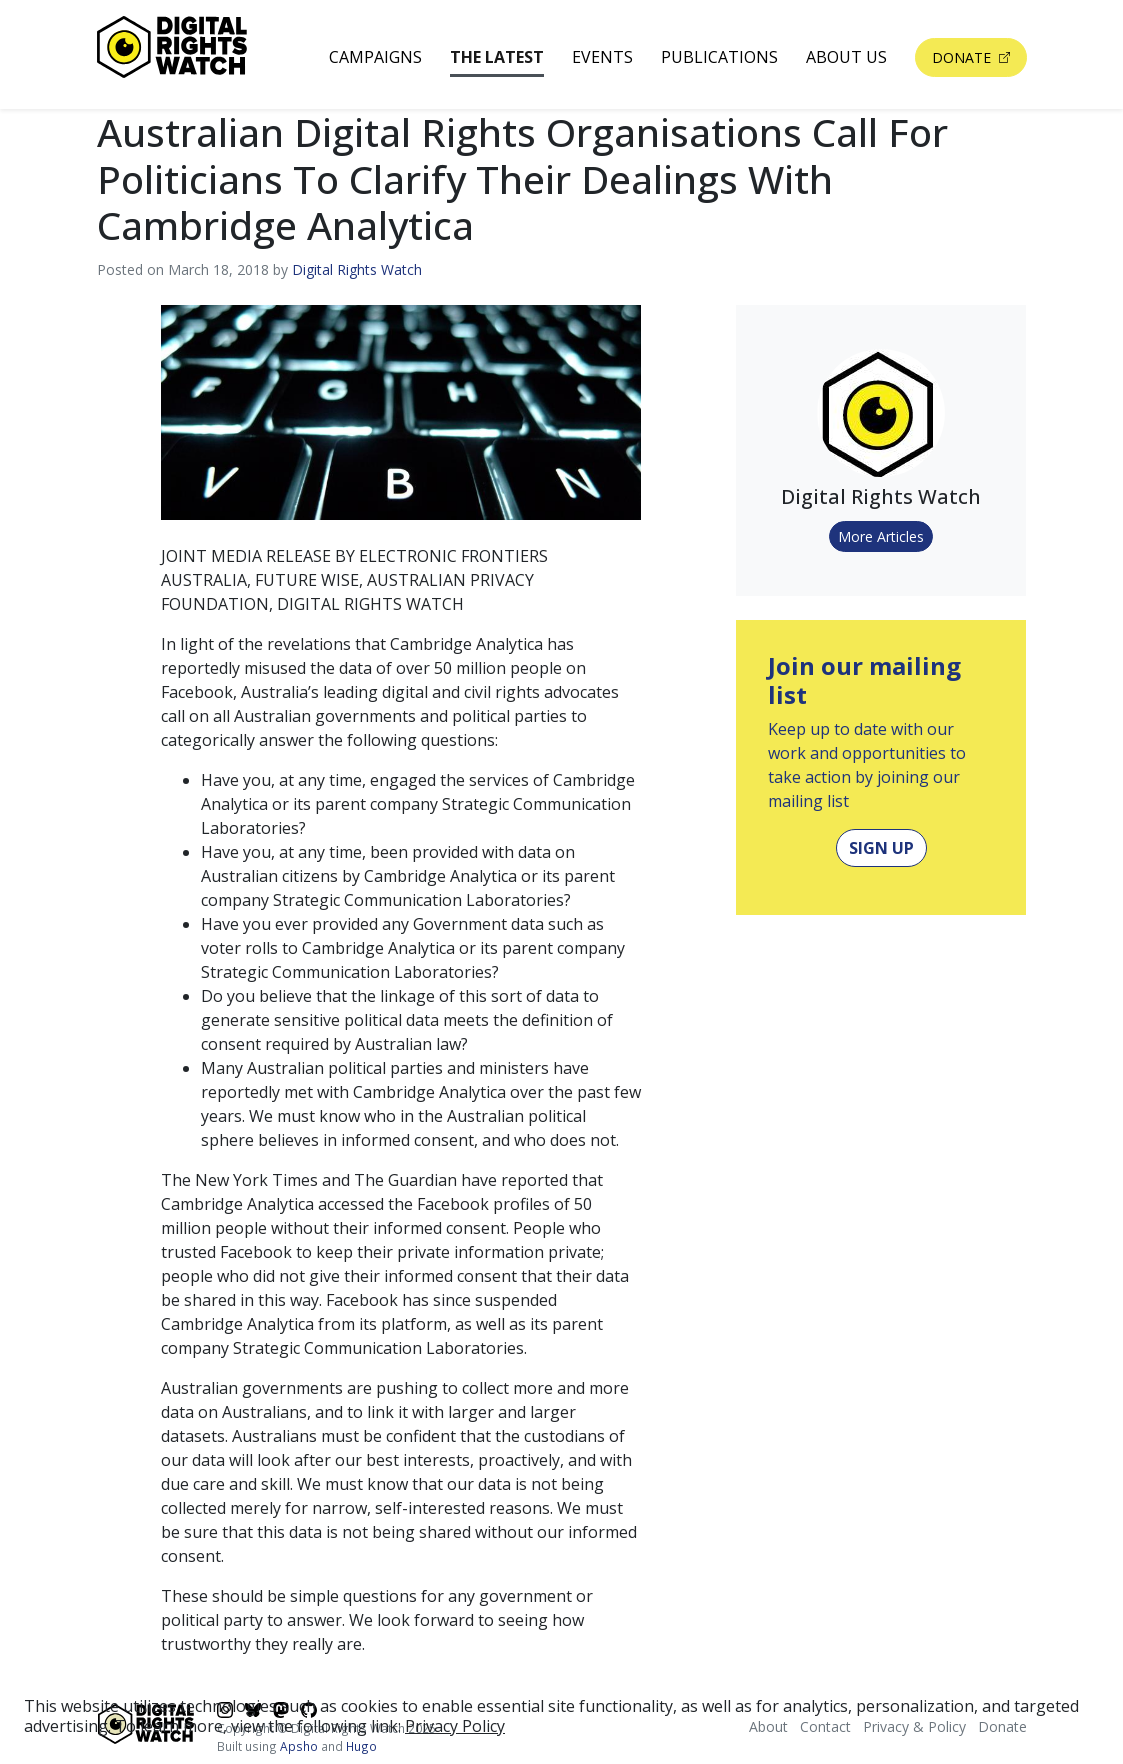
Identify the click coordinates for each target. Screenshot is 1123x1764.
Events (602, 57)
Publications (719, 57)
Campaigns (375, 57)
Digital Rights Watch (357, 269)
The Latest (497, 57)
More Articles (881, 536)
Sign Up (881, 848)
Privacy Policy (455, 1726)
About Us (846, 57)
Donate (963, 57)
